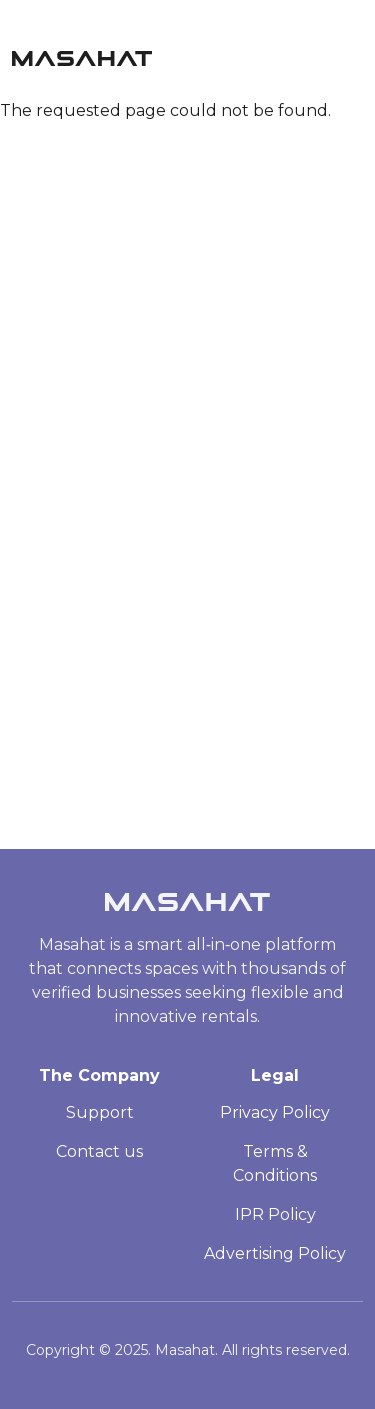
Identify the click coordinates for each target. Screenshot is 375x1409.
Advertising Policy (275, 1253)
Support (100, 1112)
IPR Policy (275, 1214)
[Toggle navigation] (354, 53)
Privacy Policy (275, 1112)
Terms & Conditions (275, 1163)
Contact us (99, 1151)
